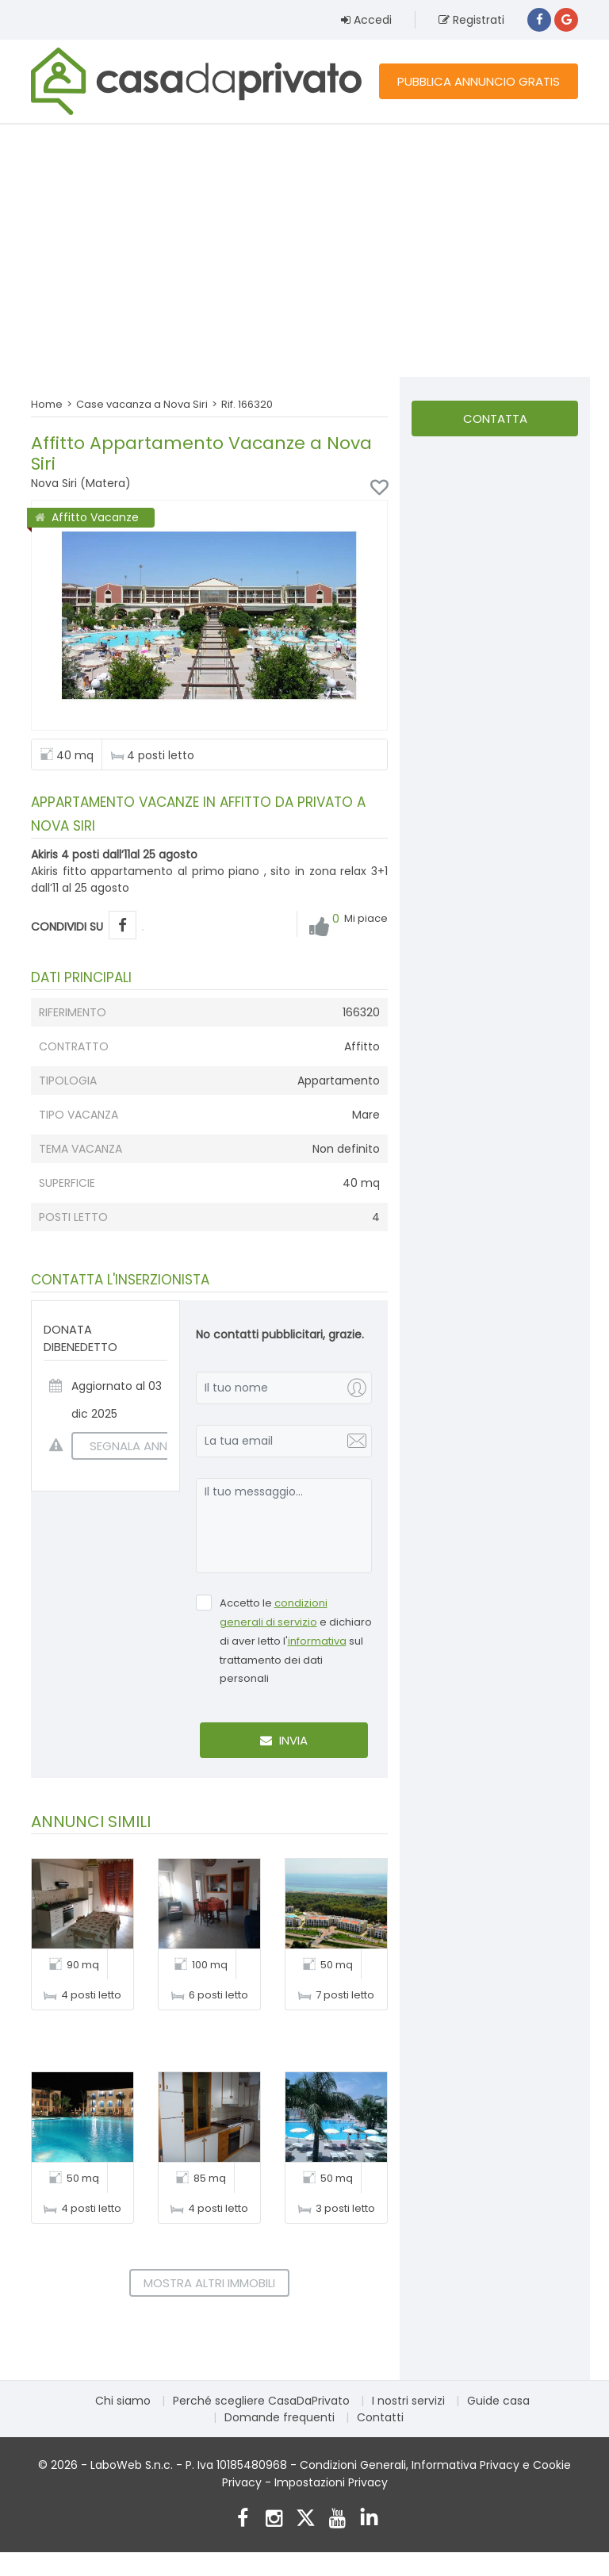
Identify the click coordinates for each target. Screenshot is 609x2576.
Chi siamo (123, 2401)
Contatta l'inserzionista (494, 423)
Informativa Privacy (465, 2465)
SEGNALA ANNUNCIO (138, 1446)
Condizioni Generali (353, 2465)
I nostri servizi (408, 2401)
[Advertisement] (304, 250)
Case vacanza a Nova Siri (142, 404)
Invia (284, 1740)
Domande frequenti (279, 2417)
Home (47, 404)
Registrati (471, 20)
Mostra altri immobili (209, 2283)
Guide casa (498, 2401)
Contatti (380, 2417)
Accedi (366, 20)
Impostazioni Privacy (331, 2482)
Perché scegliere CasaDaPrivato (261, 2401)
